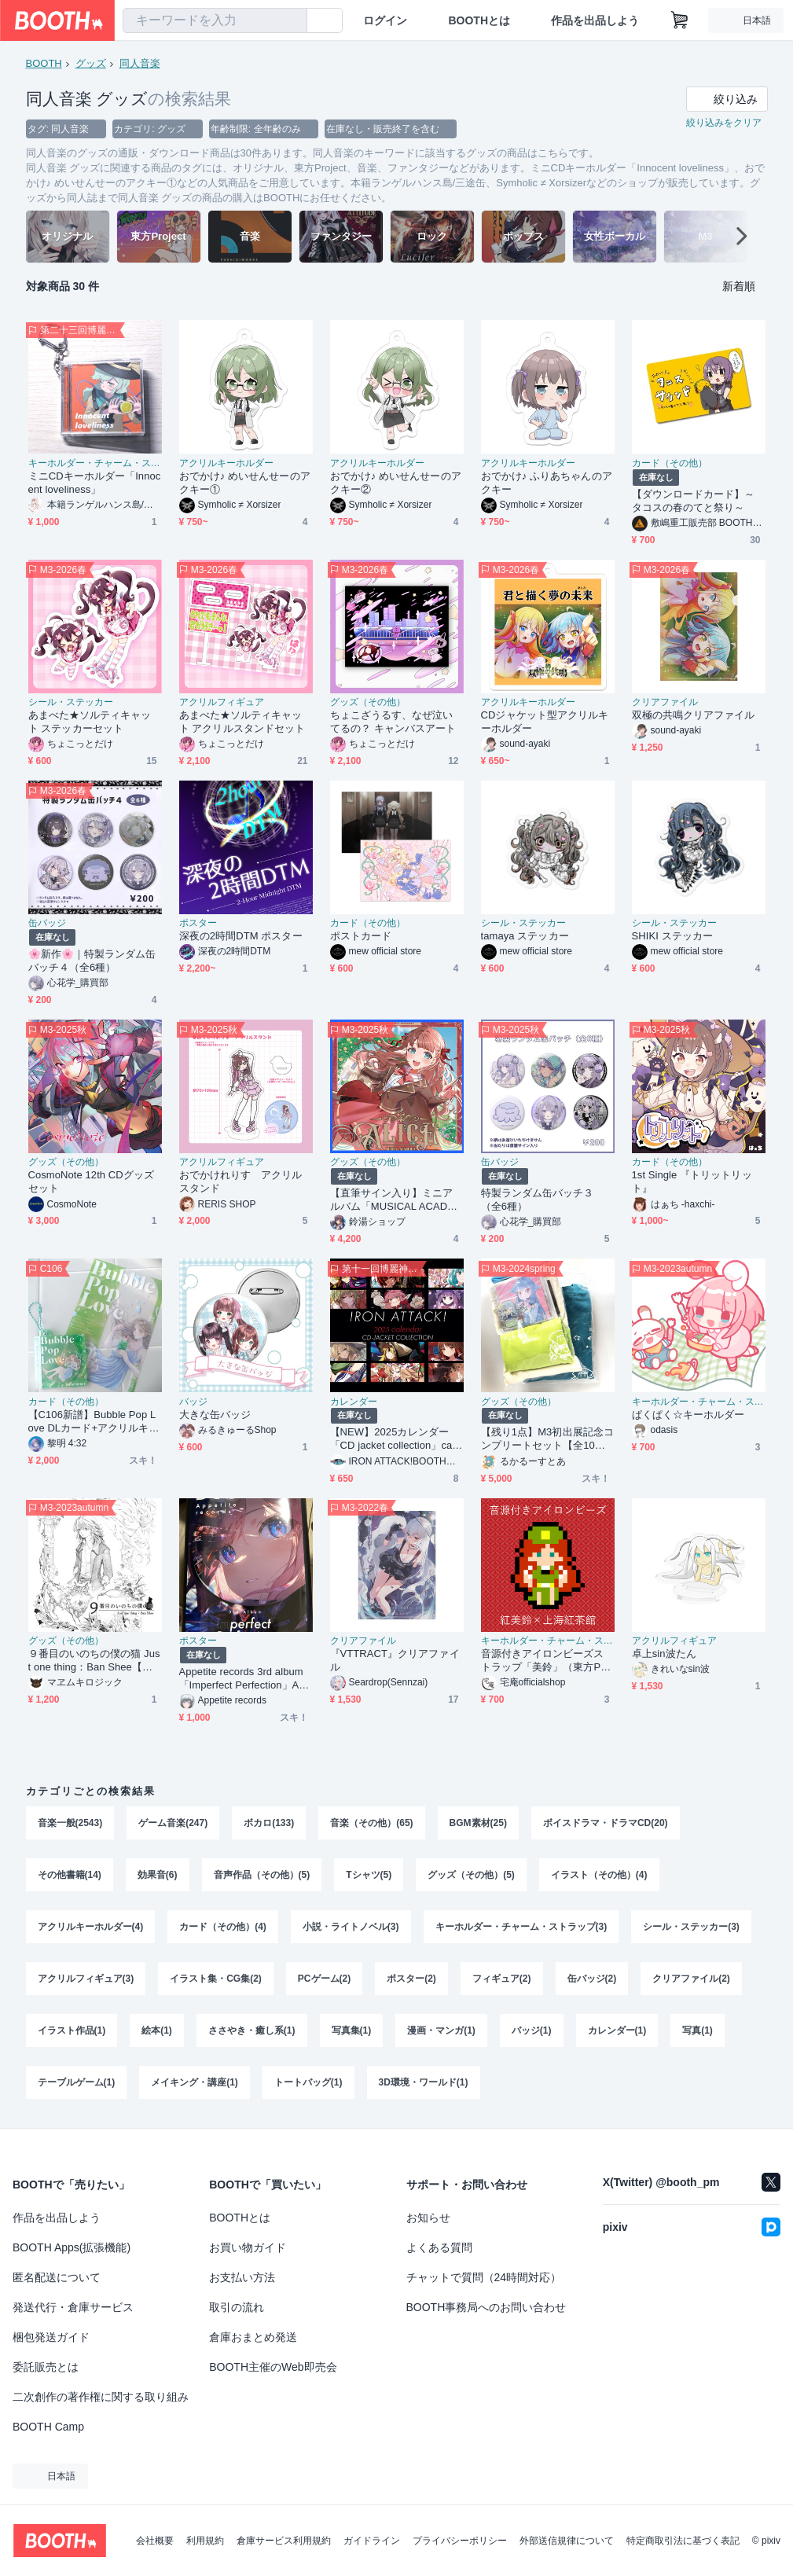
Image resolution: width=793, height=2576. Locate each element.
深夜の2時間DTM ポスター (241, 936)
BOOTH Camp (48, 2426)
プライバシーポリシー (460, 2540)
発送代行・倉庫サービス (73, 2307)
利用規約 (205, 2540)
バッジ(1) (532, 2030)
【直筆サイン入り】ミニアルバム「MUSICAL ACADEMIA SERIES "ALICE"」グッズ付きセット (396, 1200)
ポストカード (360, 936)
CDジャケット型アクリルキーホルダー (545, 721)
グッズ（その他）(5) (471, 1874)
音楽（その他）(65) (371, 1822)
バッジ (193, 1401)
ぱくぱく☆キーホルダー (688, 1414)
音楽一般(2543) (70, 1822)
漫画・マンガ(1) (441, 2030)
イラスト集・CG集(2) (216, 1978)
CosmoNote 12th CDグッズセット (91, 1181)
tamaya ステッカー (525, 936)
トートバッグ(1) (308, 2082)
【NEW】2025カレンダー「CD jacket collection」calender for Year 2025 (395, 1439)
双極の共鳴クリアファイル (693, 715)
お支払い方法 (242, 2277)
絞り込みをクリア (724, 122)
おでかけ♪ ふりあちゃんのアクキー (546, 482)
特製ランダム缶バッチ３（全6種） (537, 1199)
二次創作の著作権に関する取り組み (101, 2396)
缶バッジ (47, 923)
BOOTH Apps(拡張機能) (71, 2247)
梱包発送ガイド (51, 2337)
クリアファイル (665, 702)
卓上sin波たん (664, 1653)
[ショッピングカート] (679, 20)
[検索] (291, 21)
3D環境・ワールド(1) (423, 2082)
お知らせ (428, 2217)
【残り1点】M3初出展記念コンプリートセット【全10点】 (547, 1439)
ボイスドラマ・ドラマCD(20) (605, 1822)
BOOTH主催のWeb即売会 (272, 2367)
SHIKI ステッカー (672, 936)
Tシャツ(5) (368, 1874)
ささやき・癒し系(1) (252, 2030)
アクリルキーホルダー (226, 463)
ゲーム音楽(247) (172, 1822)
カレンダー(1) (617, 2030)
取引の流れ (236, 2307)
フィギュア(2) (501, 1978)
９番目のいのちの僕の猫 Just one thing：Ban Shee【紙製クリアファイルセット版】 (94, 1661)
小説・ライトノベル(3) (351, 1926)
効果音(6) (158, 1874)
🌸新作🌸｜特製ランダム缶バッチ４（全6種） (92, 960)
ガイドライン (371, 2540)
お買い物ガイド (247, 2247)
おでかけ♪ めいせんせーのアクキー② (395, 482)
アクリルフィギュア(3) (86, 1978)
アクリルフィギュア (221, 702)
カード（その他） (669, 463)
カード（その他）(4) (222, 1926)
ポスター (198, 923)
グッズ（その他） (368, 702)
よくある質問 (439, 2247)
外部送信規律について (566, 2540)
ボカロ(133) (269, 1822)
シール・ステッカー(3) (691, 1926)
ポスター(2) (411, 1978)
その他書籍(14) (69, 1874)
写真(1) (697, 2030)
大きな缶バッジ (215, 1414)
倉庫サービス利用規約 (284, 2540)
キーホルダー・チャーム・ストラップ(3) (521, 1926)
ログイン (385, 20)
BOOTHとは (479, 20)
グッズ (90, 63)
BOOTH (44, 63)
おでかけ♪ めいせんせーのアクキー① (244, 482)
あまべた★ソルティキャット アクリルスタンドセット (242, 721)
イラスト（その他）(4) (599, 1874)
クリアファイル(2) (691, 1978)
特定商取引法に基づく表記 (683, 2540)
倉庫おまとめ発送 (253, 2337)
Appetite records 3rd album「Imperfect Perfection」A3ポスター (242, 1679)
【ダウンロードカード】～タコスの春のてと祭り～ (693, 500)
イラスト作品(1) (72, 2030)
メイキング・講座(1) (194, 2082)
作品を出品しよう (595, 20)
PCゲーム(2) (324, 1978)
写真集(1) (352, 2030)
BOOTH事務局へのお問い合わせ (486, 2307)
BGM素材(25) (478, 1822)
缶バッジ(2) (592, 1978)
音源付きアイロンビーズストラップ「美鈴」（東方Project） (546, 1661)
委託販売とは (46, 2367)
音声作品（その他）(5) (262, 1874)
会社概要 (155, 2540)
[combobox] (215, 20)
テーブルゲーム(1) (77, 2082)
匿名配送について (57, 2277)
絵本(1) (156, 2030)
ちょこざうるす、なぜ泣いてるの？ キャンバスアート (393, 721)
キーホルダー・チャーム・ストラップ (95, 463)
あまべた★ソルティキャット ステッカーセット (90, 721)
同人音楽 (139, 63)
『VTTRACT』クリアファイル (395, 1660)
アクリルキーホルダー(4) (91, 1926)
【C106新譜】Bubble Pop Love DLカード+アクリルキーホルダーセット (94, 1422)
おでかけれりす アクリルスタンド (241, 1181)
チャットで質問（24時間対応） (484, 2277)
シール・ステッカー (70, 702)
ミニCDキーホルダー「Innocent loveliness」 (94, 482)
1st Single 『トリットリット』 (692, 1181)
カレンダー (353, 1401)
